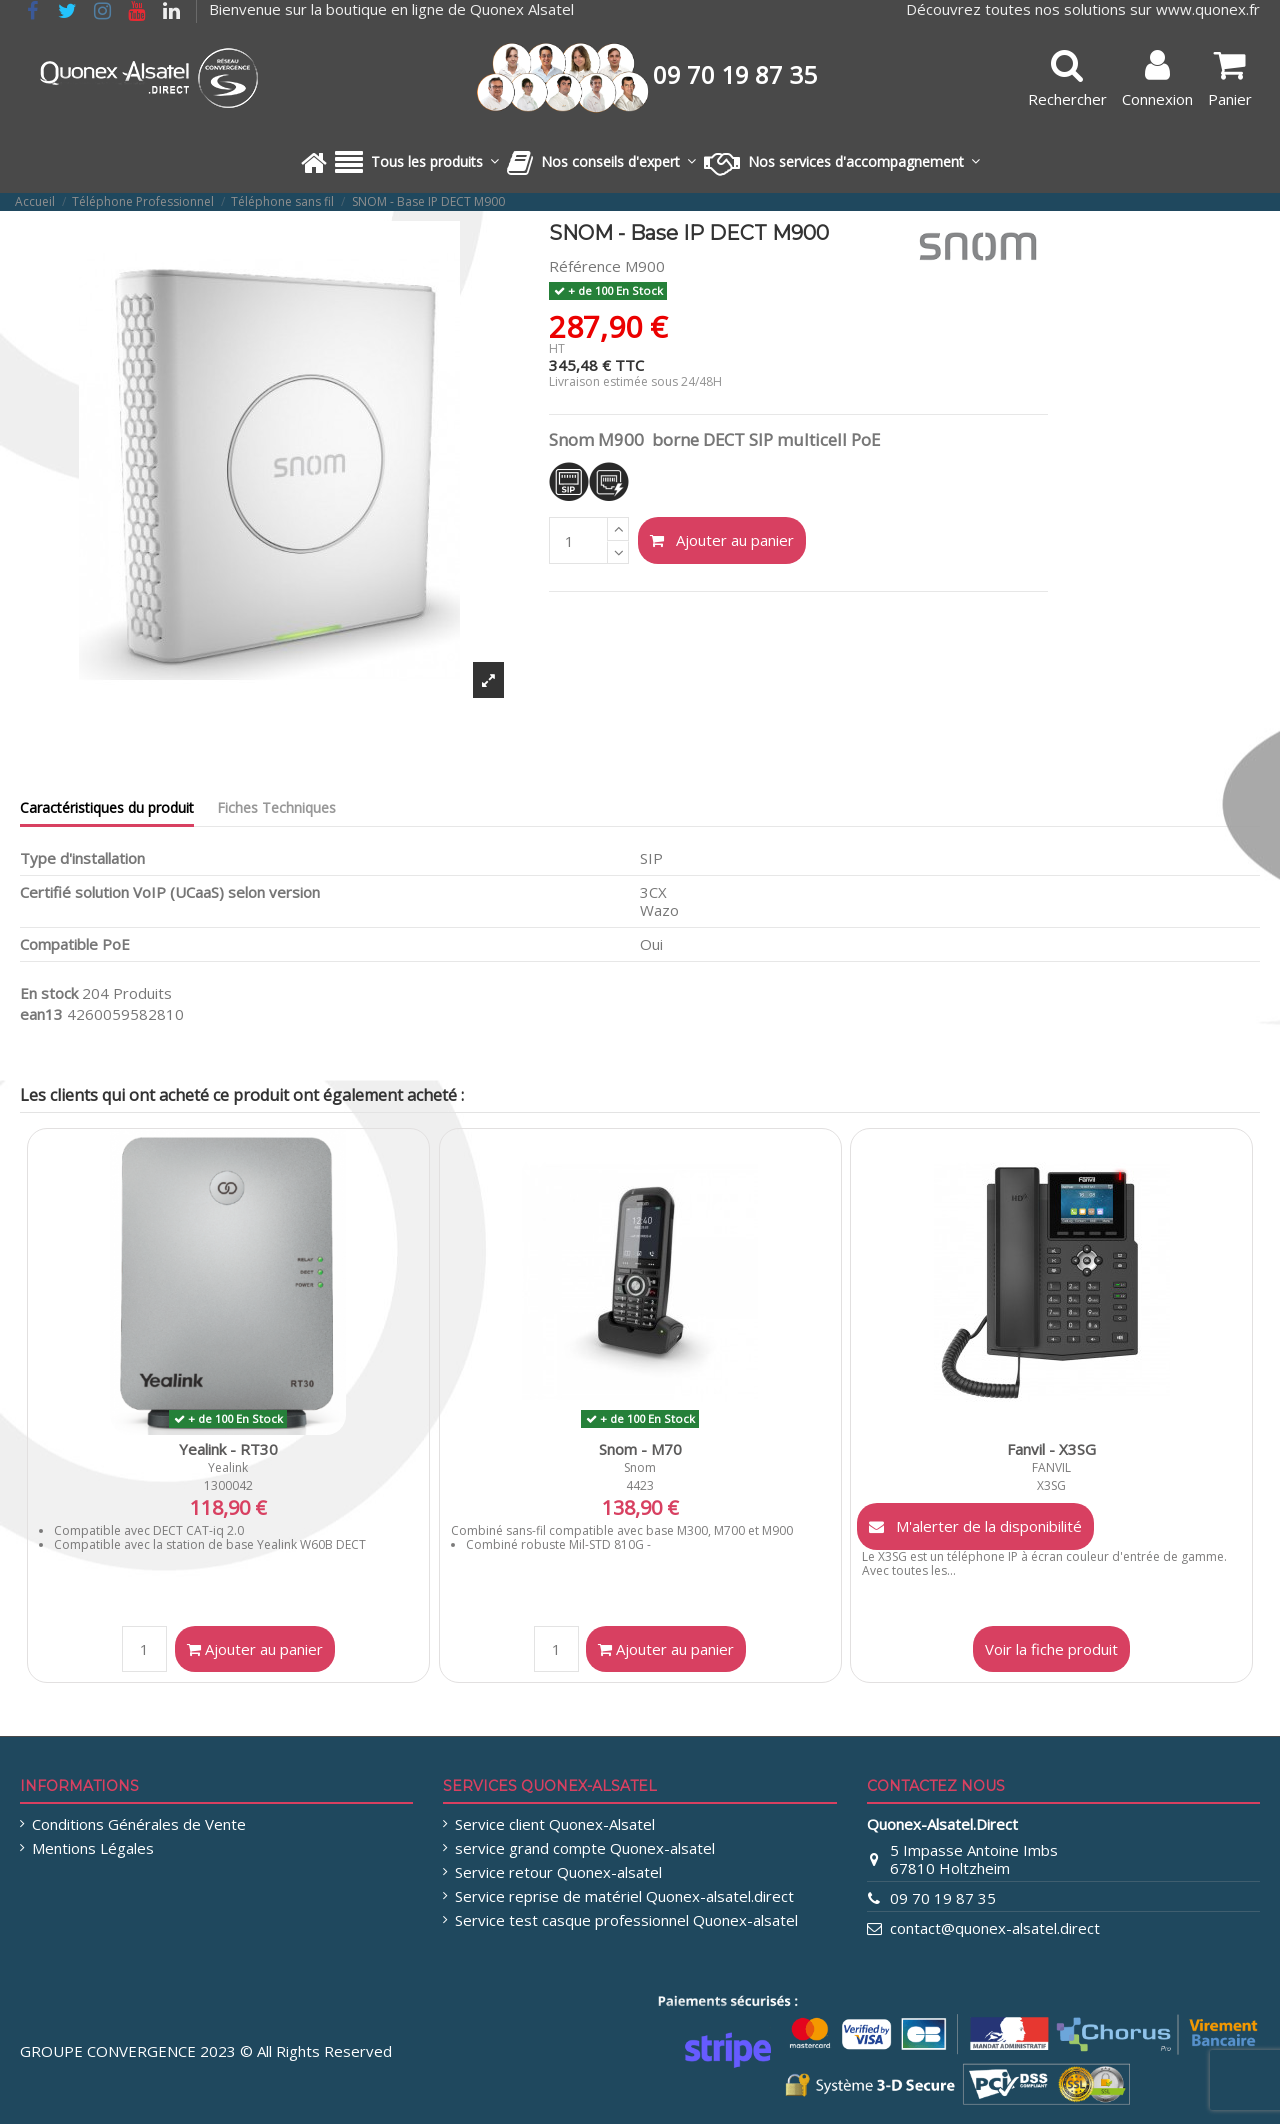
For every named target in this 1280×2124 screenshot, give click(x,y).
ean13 (41, 1014)
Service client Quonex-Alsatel (555, 1824)
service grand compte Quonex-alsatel (585, 1848)
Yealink (228, 1467)
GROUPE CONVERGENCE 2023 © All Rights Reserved (206, 2051)
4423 (640, 1485)
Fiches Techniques (276, 808)
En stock (49, 993)
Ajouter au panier (722, 540)
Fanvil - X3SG (1051, 1449)
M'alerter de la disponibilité (975, 1526)
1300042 (228, 1485)
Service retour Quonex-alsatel (558, 1872)
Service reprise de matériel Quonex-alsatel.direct (624, 1896)
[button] (417, 163)
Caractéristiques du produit (107, 808)
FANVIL (1051, 1467)
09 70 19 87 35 (943, 1898)
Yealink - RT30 (228, 1449)
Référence (585, 266)
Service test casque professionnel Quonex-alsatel (626, 1920)
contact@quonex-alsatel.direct (995, 1928)
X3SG (1051, 1485)
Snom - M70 (640, 1449)
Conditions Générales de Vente (139, 1824)
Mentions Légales (93, 1848)
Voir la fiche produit (1051, 1649)
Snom (640, 1467)
